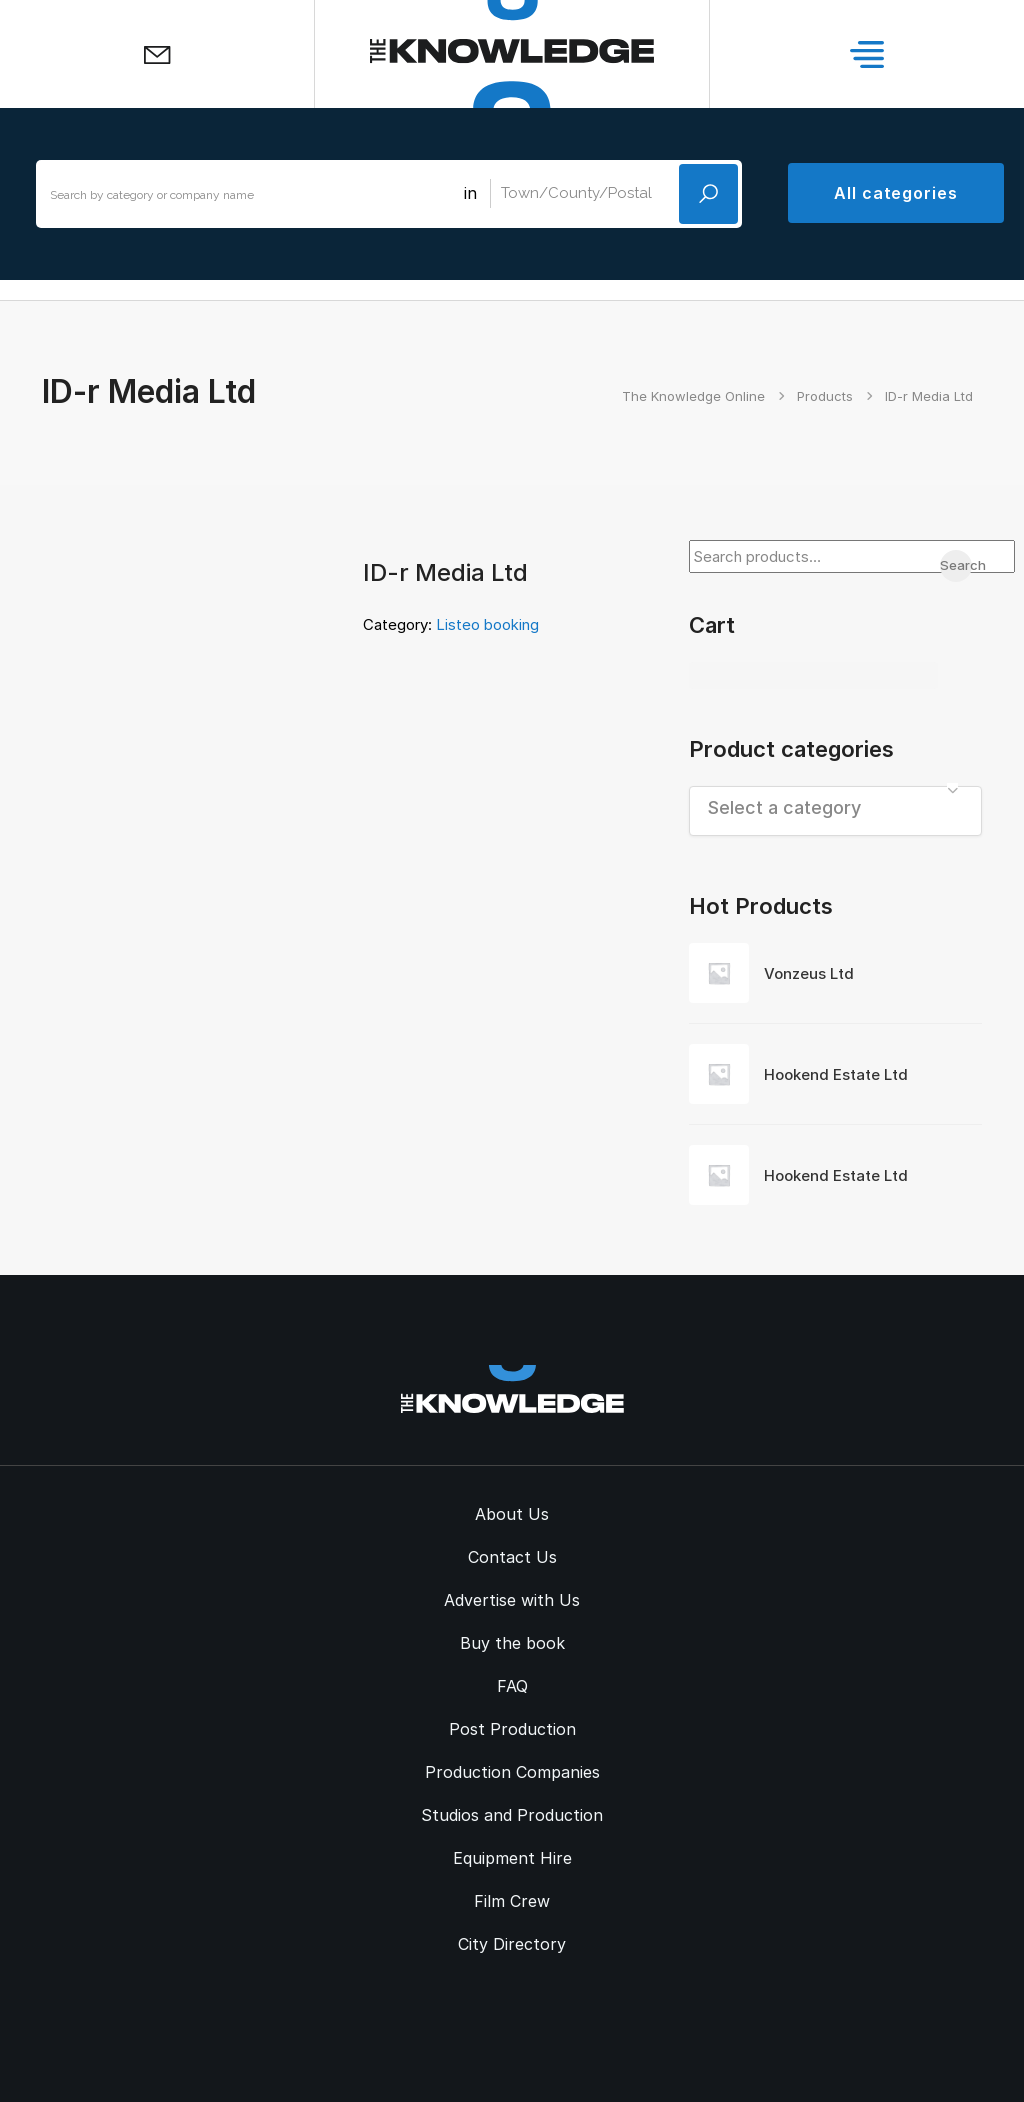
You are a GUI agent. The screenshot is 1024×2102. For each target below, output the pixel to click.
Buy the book (512, 1643)
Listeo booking (487, 624)
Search (956, 565)
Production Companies (512, 1772)
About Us (512, 1514)
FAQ (512, 1686)
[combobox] (835, 811)
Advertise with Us (512, 1600)
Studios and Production (512, 1815)
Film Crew (512, 1901)
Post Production (512, 1729)
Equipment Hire (512, 1858)
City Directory (512, 1944)
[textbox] (835, 807)
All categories (896, 193)
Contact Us (512, 1557)
